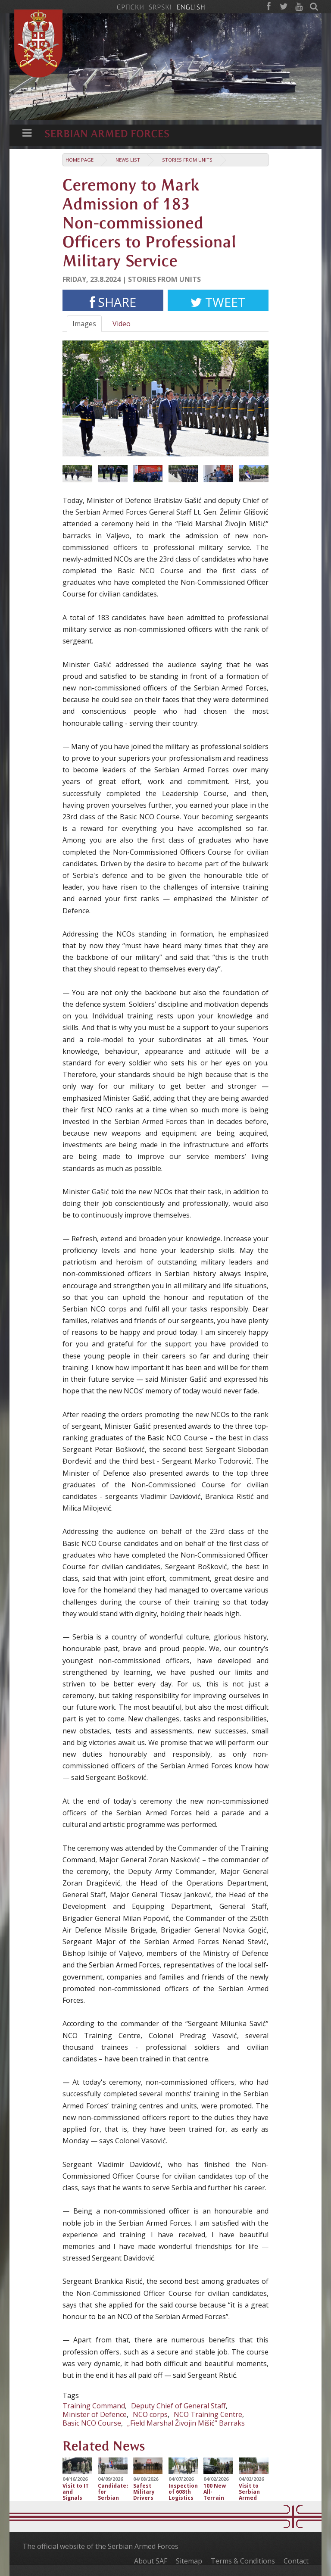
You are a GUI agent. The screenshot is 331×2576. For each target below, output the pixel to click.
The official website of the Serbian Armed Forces (100, 2546)
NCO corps (150, 2414)
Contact (296, 2561)
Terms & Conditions (243, 2561)
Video (121, 323)
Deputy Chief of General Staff (178, 2406)
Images (84, 323)
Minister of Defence (94, 2414)
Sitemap (189, 2561)
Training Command (93, 2406)
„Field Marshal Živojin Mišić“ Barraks (186, 2423)
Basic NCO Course (91, 2423)
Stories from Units (187, 159)
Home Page (80, 159)
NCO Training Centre (208, 2414)
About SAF (150, 2561)
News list (128, 159)
